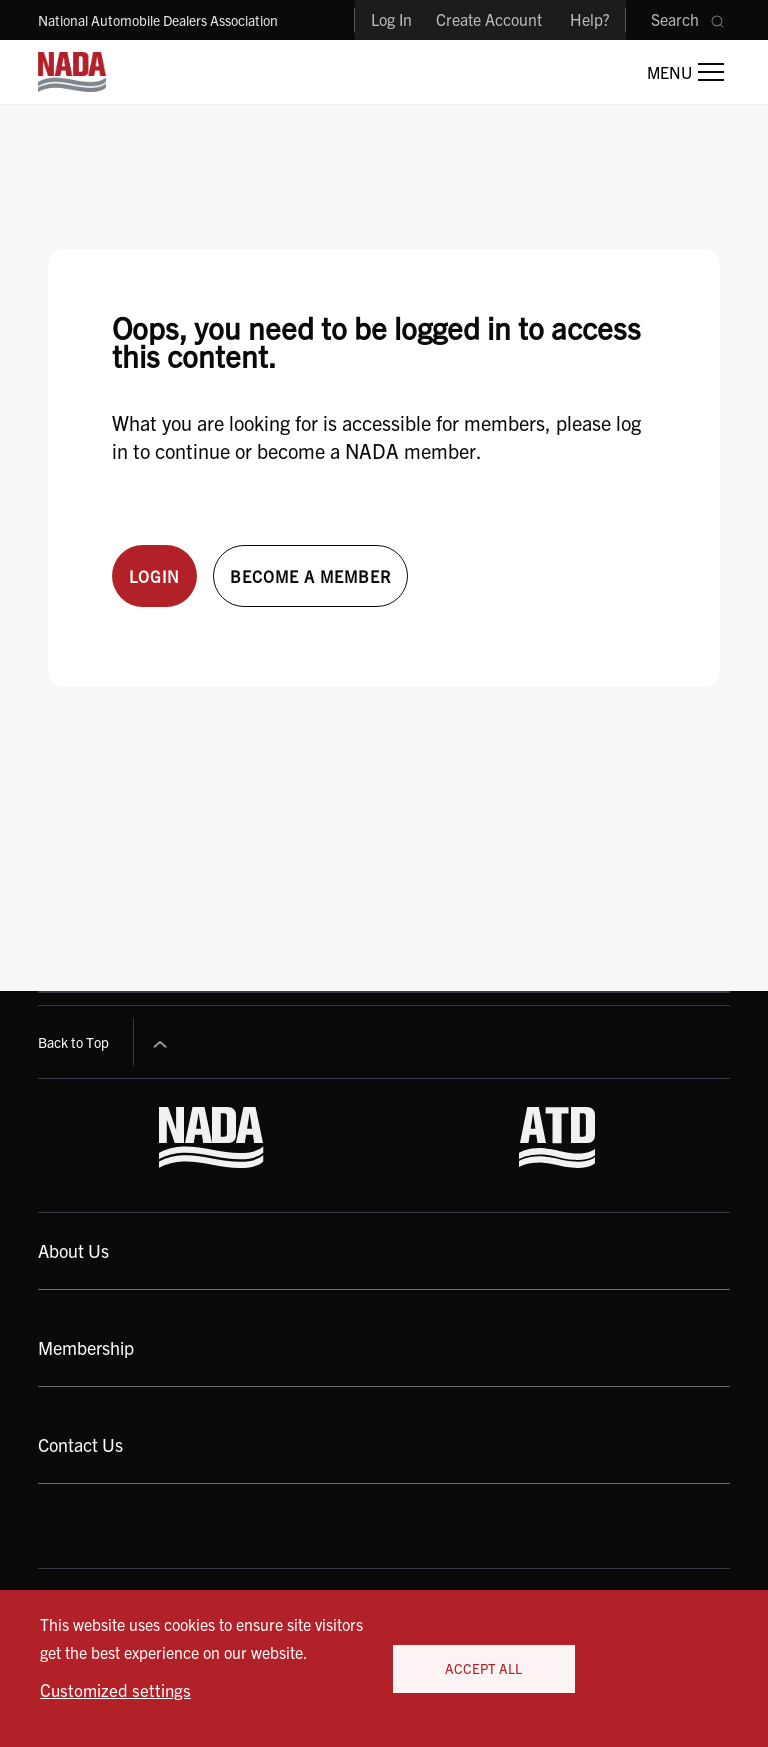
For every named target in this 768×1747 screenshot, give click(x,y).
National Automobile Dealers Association (158, 20)
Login (154, 576)
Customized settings (115, 1689)
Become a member (310, 576)
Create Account (489, 19)
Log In (391, 19)
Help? (590, 19)
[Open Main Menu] (685, 72)
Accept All (483, 1668)
